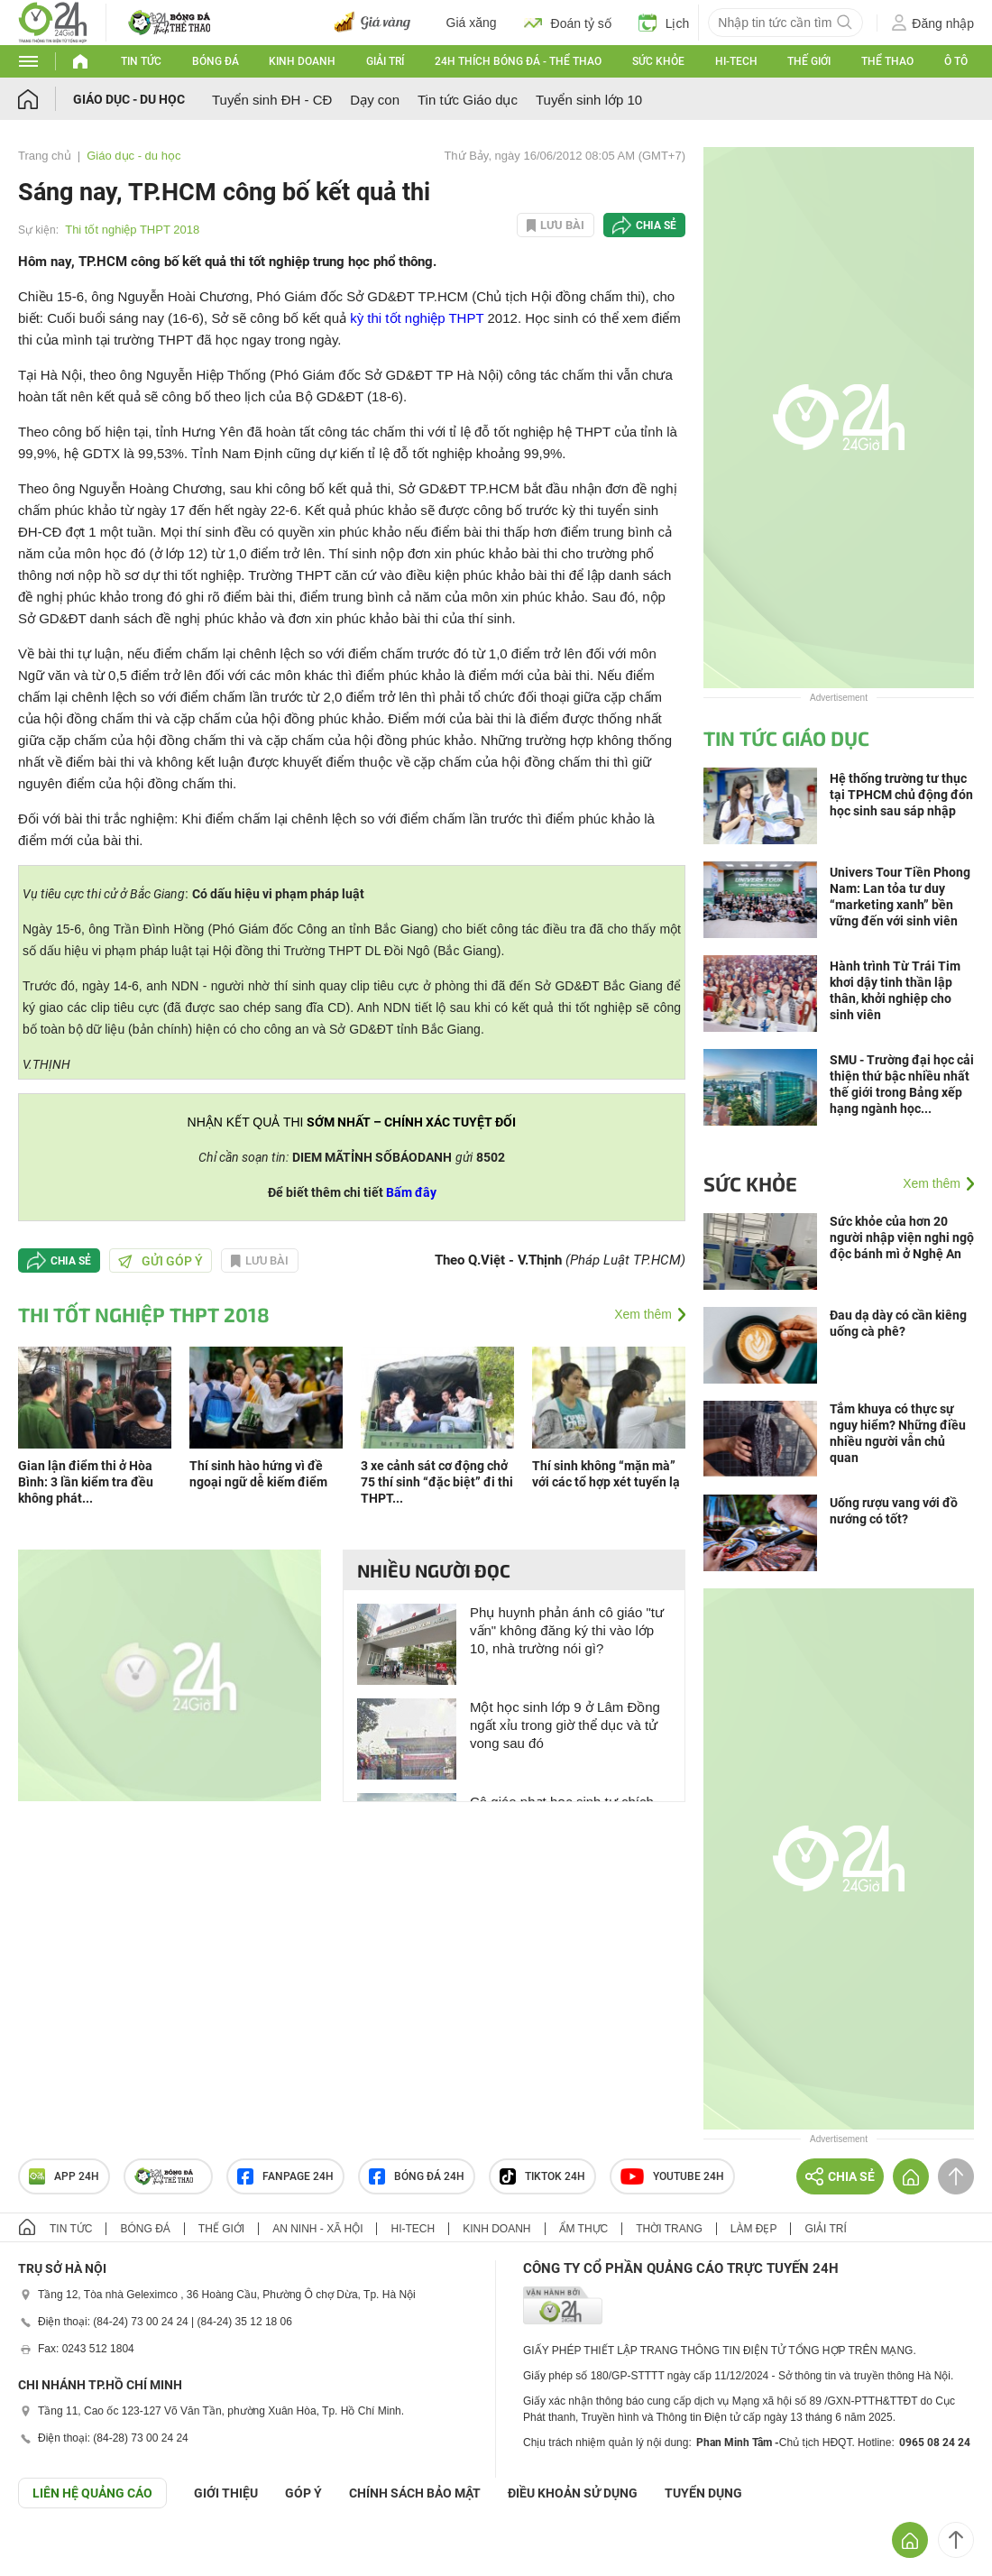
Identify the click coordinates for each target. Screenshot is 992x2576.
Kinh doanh (302, 61)
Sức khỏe (658, 61)
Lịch (664, 23)
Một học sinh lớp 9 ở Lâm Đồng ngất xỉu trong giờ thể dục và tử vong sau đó (565, 1725)
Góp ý (303, 2493)
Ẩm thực (584, 2228)
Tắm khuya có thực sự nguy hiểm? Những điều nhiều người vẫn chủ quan (898, 1433)
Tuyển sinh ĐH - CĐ (272, 99)
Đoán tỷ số (567, 23)
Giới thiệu (226, 2493)
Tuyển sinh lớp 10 (589, 99)
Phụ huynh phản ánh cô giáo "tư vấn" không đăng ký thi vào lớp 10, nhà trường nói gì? (567, 1630)
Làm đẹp (753, 2228)
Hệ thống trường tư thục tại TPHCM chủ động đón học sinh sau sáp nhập (901, 794)
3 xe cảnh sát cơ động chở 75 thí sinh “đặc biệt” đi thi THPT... (437, 1481)
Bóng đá (215, 61)
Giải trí (385, 61)
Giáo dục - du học (129, 99)
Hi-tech (736, 61)
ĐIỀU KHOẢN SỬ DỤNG (573, 2493)
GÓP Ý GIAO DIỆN (53, 2552)
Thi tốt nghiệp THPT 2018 (132, 229)
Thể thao (887, 61)
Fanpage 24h (285, 2176)
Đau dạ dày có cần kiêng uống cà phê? (898, 1323)
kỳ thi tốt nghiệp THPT (416, 318)
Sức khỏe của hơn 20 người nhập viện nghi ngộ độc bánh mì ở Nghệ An (902, 1237)
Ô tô (956, 61)
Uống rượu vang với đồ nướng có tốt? (894, 1510)
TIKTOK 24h (542, 2176)
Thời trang (669, 2228)
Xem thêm (643, 1314)
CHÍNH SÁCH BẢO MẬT (415, 2493)
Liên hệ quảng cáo (92, 2493)
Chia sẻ (656, 225)
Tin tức (141, 61)
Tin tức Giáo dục (468, 99)
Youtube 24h (672, 2176)
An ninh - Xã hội (317, 2228)
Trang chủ (44, 155)
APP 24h (64, 2176)
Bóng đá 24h (416, 2176)
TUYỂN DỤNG (703, 2493)
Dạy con (375, 99)
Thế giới (809, 61)
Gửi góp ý (160, 1261)
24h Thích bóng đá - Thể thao (518, 61)
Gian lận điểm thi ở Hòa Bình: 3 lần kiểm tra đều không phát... (85, 1481)
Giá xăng (471, 22)
